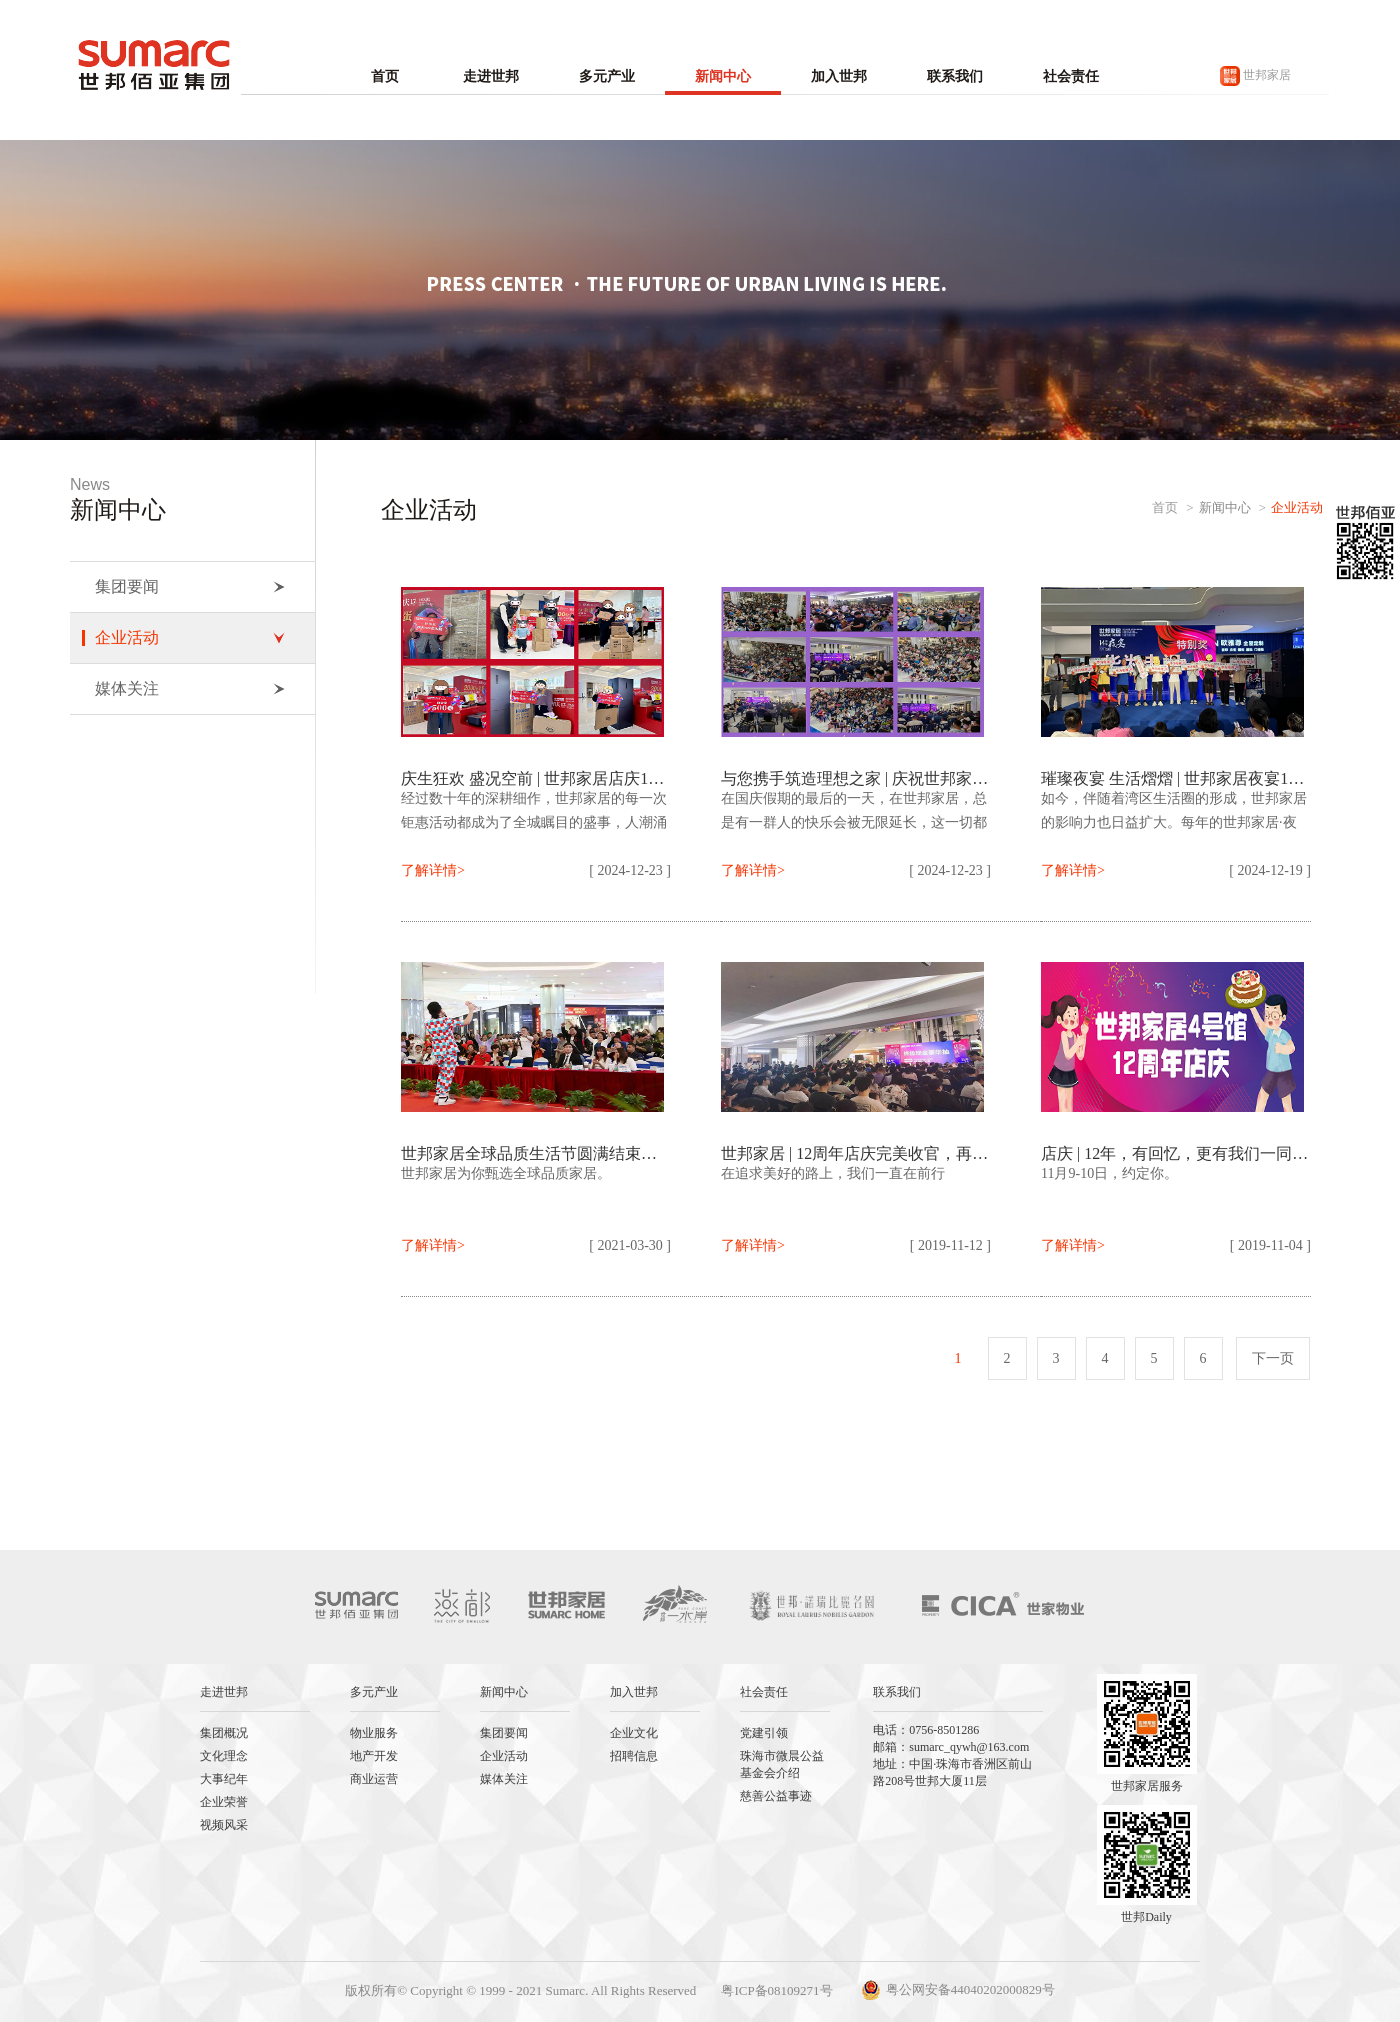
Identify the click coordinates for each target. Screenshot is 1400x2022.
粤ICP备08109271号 (776, 1990)
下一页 (1273, 1358)
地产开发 (374, 1756)
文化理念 (224, 1756)
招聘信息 (634, 1756)
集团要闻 (190, 586)
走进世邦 (491, 76)
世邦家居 (1255, 76)
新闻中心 (723, 76)
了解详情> (433, 870)
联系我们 (955, 76)
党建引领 (764, 1733)
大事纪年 (224, 1779)
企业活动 (190, 637)
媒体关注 (190, 688)
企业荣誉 (224, 1802)
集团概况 (224, 1733)
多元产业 (607, 76)
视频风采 (224, 1825)
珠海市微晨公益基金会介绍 (782, 1764)
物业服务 (374, 1733)
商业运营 (374, 1779)
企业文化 (634, 1733)
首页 (385, 76)
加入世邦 (839, 76)
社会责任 (1071, 76)
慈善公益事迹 (776, 1796)
